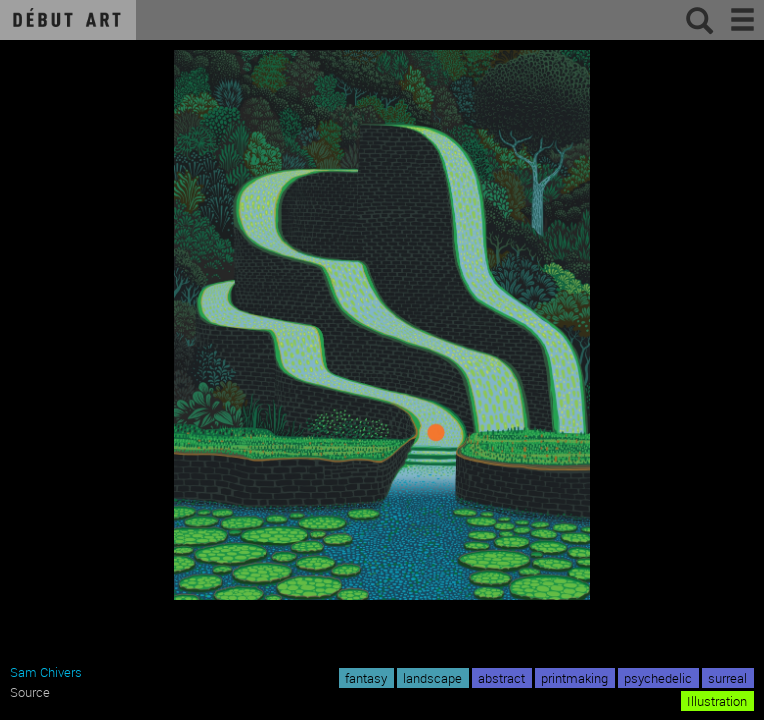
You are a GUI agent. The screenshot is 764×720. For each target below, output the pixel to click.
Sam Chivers (46, 672)
